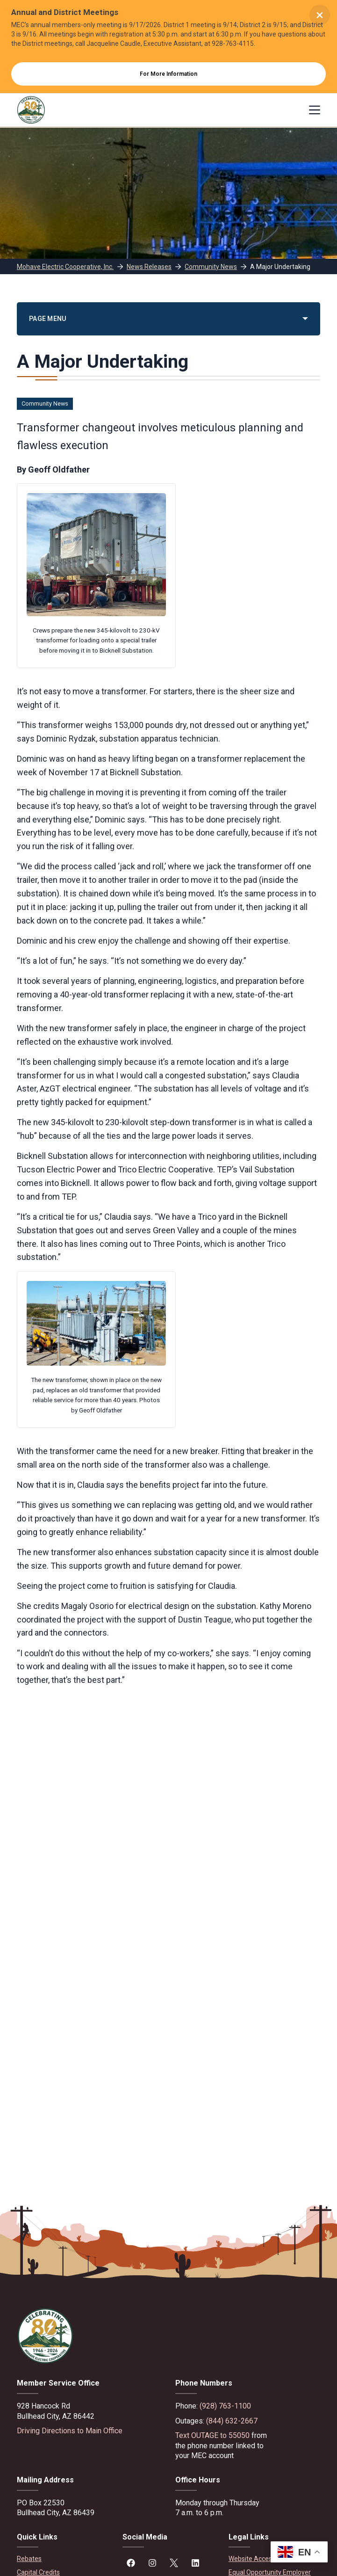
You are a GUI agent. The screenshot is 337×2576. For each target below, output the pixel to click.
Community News (45, 403)
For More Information (168, 74)
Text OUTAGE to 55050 (212, 2435)
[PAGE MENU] (168, 318)
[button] (299, 2551)
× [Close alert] (319, 15)
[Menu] (314, 110)
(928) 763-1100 (225, 2405)
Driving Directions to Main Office (69, 2430)
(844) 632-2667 (232, 2420)
